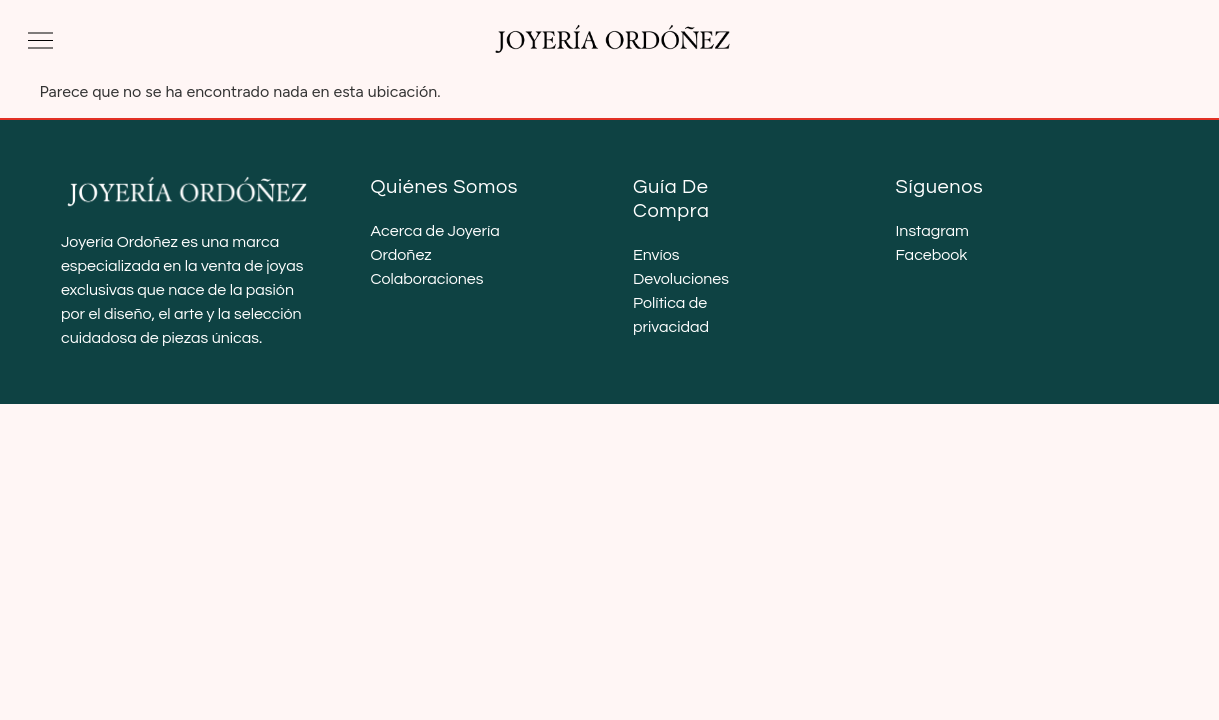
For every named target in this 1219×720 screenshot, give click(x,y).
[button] (40, 40)
